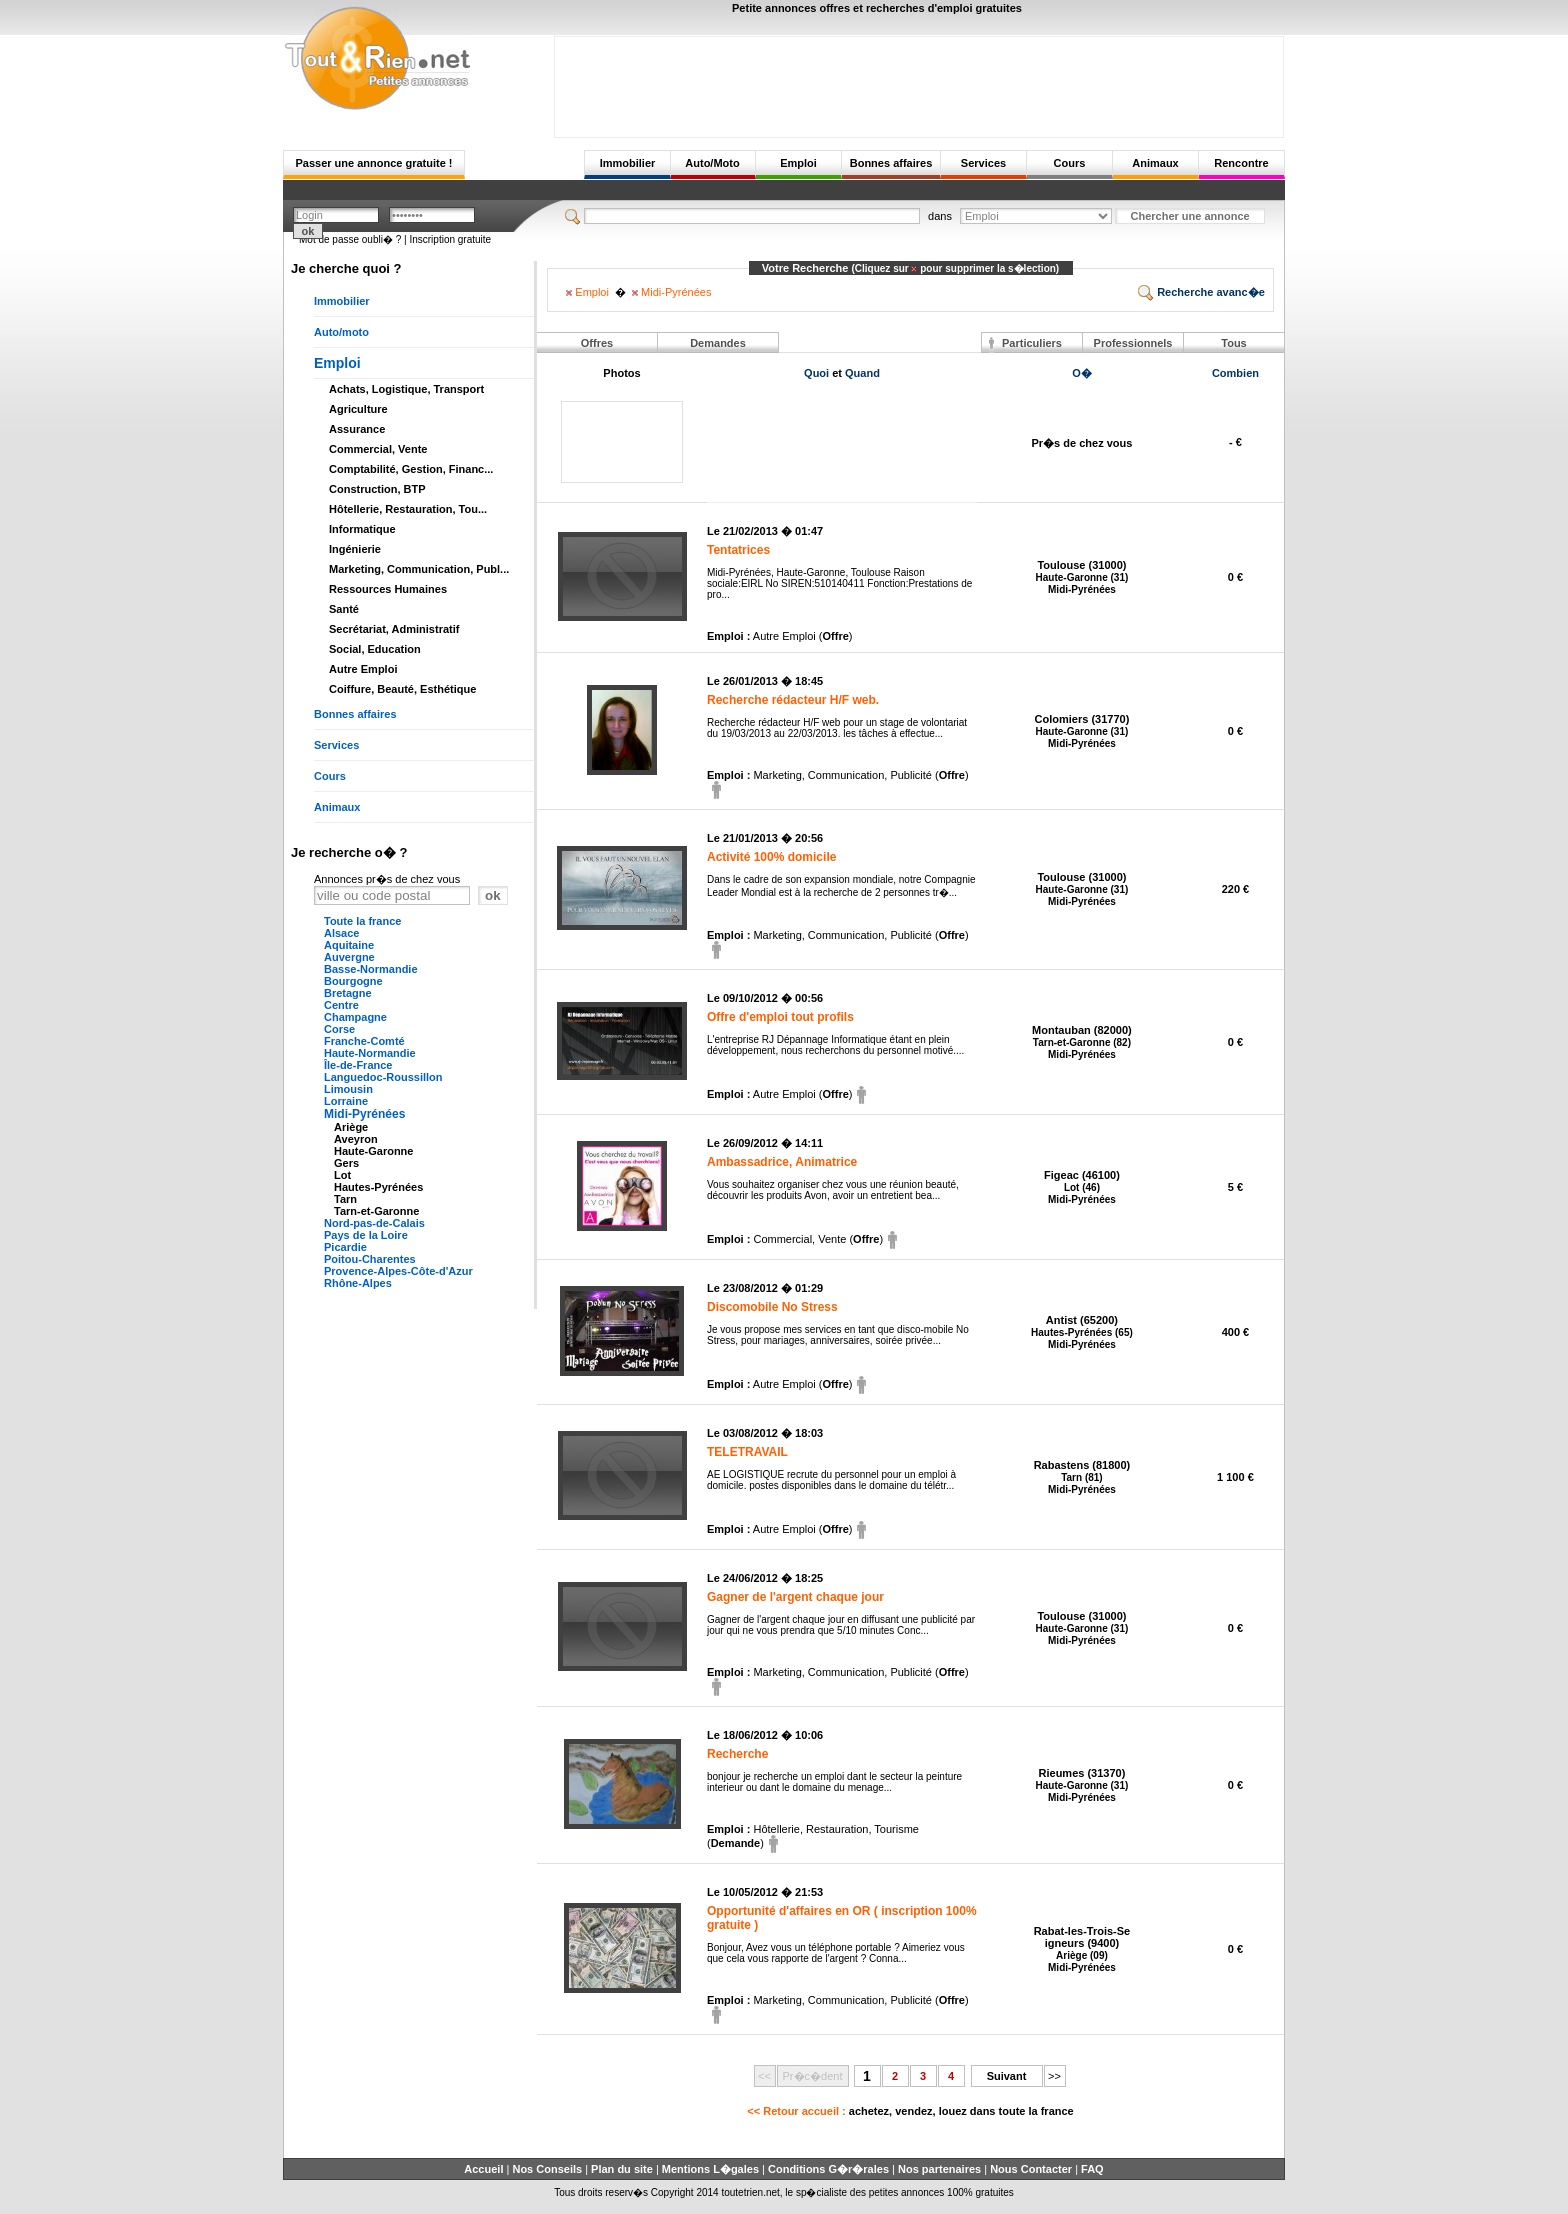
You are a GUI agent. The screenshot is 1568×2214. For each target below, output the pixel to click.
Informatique (362, 529)
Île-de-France (358, 1065)
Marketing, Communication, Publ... (419, 569)
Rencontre (1241, 163)
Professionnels (1133, 343)
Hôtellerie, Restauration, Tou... (408, 509)
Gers (346, 1163)
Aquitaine (349, 945)
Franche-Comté (364, 1041)
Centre (341, 1005)
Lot (342, 1175)
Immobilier (628, 163)
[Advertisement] (919, 82)
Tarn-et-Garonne (376, 1211)
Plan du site (622, 2169)
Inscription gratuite (450, 239)
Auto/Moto (712, 163)
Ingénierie (355, 549)
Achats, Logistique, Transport (406, 389)
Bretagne (348, 993)
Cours (1070, 163)
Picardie (345, 1247)
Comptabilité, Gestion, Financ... (411, 469)
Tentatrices (738, 550)
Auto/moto (341, 332)
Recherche (737, 1754)
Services (983, 163)
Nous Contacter (1031, 2169)
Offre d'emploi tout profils (780, 1017)
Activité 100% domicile (771, 857)
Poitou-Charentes (370, 1259)
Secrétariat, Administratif (394, 629)
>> (1054, 2076)
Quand (862, 373)
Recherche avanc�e (1201, 292)
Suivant (1007, 2076)
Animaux (1155, 163)
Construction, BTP (377, 489)
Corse (339, 1029)
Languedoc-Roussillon (383, 1077)
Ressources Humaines (388, 589)
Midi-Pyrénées (364, 1114)
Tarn (345, 1199)
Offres (597, 343)
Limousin (348, 1089)
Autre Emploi (363, 669)
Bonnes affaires (891, 163)
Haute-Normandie (370, 1053)
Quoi (816, 373)
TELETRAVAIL (747, 1452)
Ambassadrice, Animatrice (782, 1162)
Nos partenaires (939, 2169)
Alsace (341, 933)
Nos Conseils (547, 2169)
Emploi (798, 163)
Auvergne (349, 957)
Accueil (483, 2169)
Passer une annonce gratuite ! (373, 163)
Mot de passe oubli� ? (350, 239)
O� (1082, 373)
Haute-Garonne (373, 1151)
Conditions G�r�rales (828, 2169)
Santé (344, 609)
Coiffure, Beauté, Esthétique (402, 689)
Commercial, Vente (378, 449)
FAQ (1092, 2169)
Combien (1235, 373)
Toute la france (362, 921)
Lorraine (346, 1101)
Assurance (357, 429)
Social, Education (375, 649)
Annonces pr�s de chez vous (387, 879)
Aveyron (356, 1139)
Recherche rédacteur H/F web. (793, 700)
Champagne (355, 1017)
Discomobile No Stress (772, 1307)
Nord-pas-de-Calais (374, 1223)
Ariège (351, 1127)
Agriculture (358, 409)
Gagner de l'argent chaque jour (795, 1597)
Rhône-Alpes (358, 1283)
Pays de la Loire (366, 1235)
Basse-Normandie (371, 969)
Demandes (718, 343)
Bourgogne (353, 981)
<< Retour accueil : (910, 2111)
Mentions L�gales (710, 2169)
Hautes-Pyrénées (378, 1187)
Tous (1233, 343)
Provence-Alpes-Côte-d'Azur (398, 1271)
